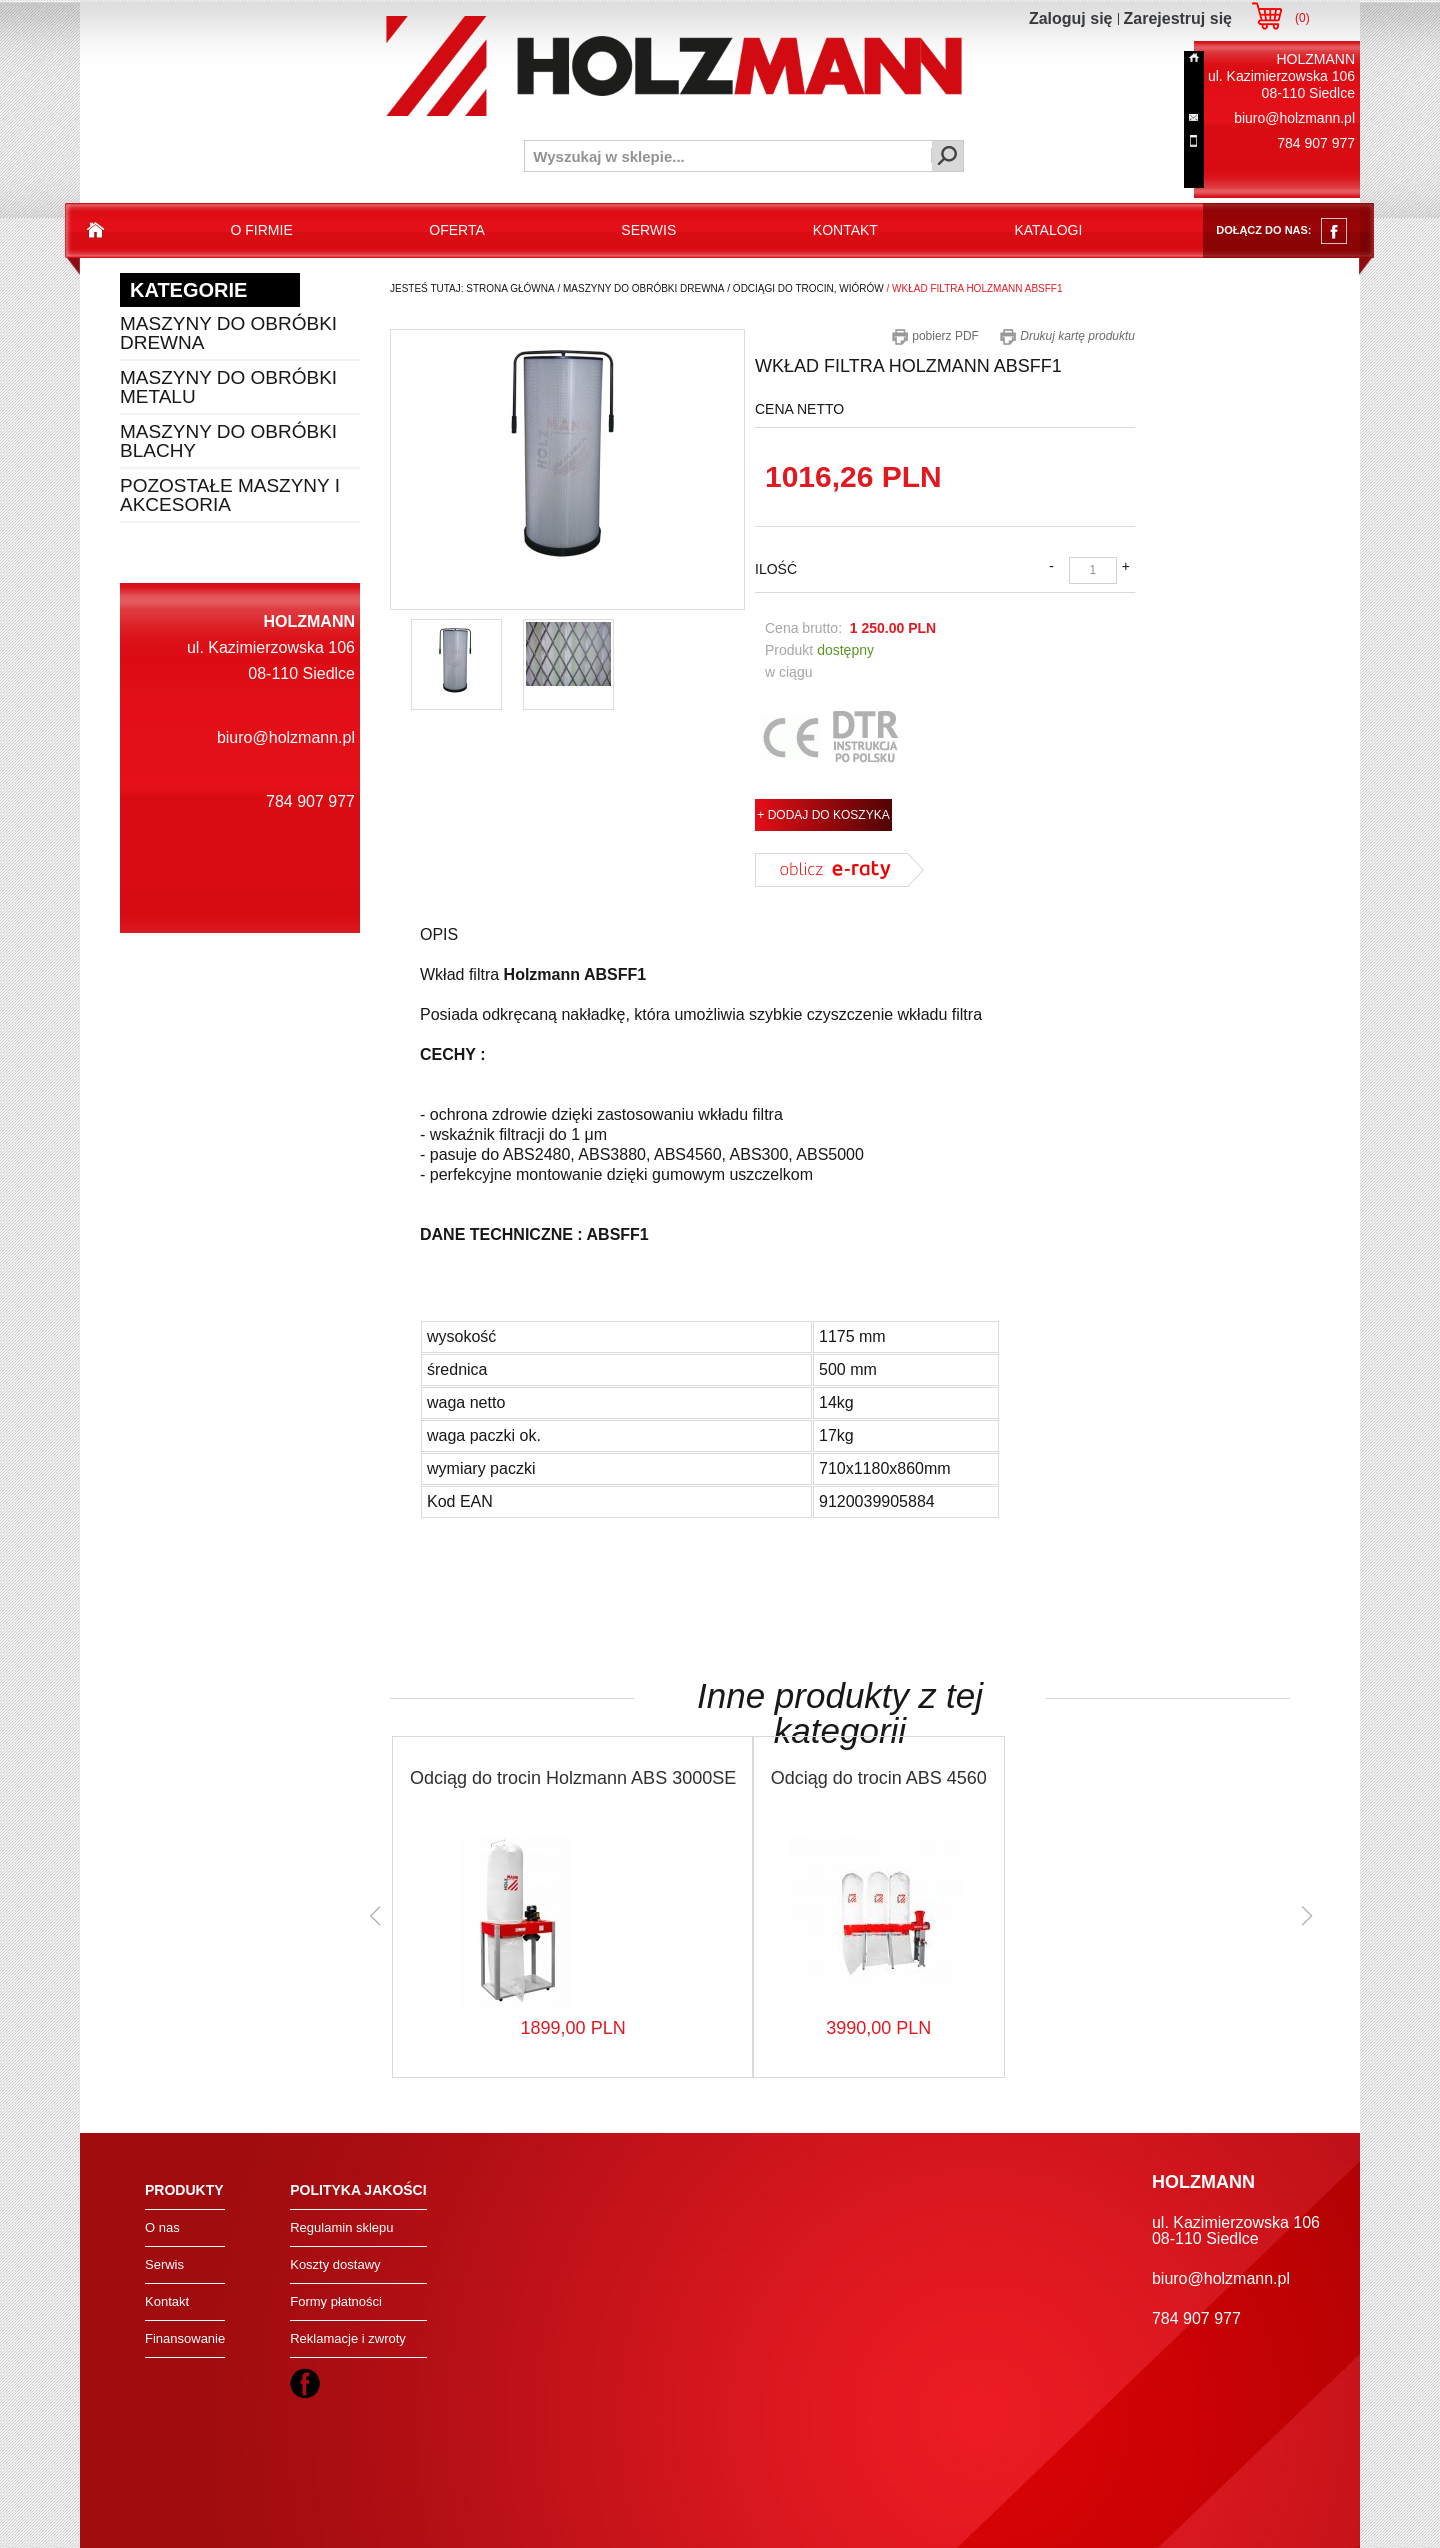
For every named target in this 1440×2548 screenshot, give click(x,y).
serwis (648, 230)
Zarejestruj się (1178, 18)
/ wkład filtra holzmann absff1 (973, 288)
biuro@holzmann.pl (1294, 118)
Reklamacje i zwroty (348, 2338)
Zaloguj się (1071, 18)
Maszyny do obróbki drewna (228, 333)
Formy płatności (336, 2301)
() (1302, 18)
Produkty (184, 2190)
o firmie (262, 230)
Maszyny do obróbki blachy (228, 441)
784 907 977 (1316, 143)
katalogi (1048, 230)
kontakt (845, 230)
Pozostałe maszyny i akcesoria (230, 495)
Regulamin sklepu (341, 2227)
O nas (162, 2227)
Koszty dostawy (335, 2264)
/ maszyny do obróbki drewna (640, 288)
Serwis (164, 2264)
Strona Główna (510, 288)
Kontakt (167, 2301)
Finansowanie (185, 2338)
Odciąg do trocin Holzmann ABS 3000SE (573, 1778)
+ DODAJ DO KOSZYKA (823, 815)
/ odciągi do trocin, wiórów (804, 288)
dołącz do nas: (1281, 231)
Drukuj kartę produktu (1067, 336)
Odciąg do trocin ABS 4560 (879, 1778)
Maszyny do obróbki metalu (228, 387)
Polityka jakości (358, 2190)
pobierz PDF (935, 336)
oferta (457, 230)
